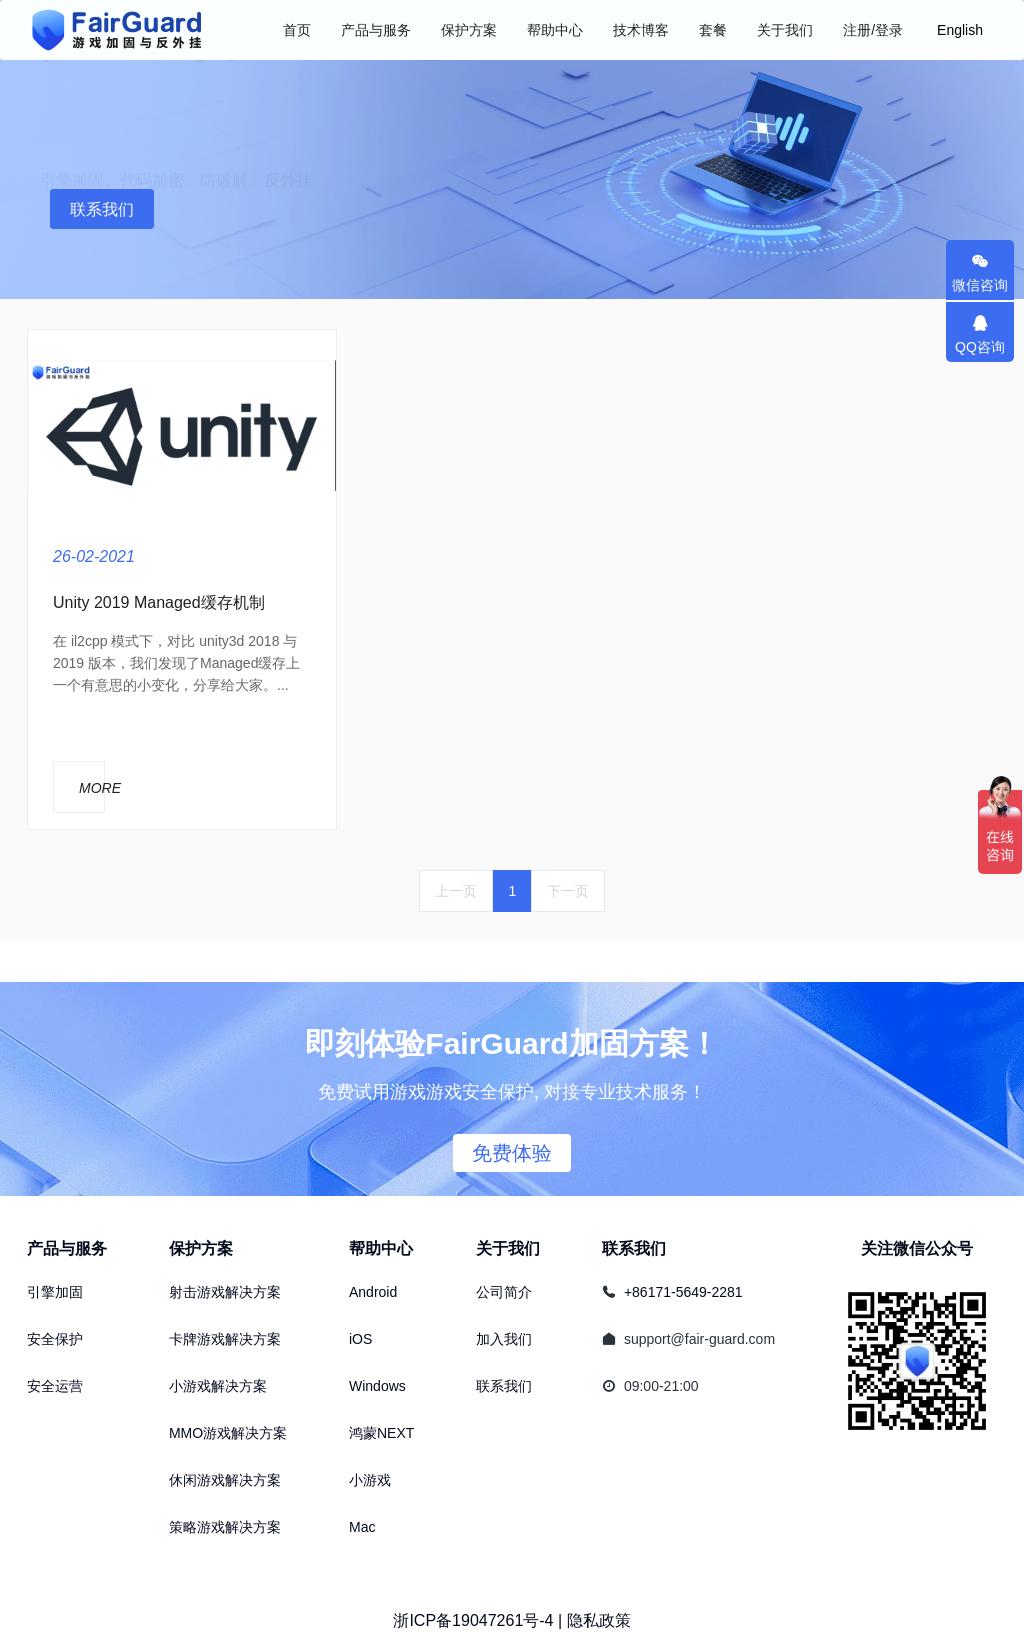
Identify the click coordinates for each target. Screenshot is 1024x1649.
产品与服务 (67, 1248)
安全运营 (55, 1386)
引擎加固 (55, 1292)
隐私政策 (599, 1620)
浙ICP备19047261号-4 (473, 1620)
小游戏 (370, 1480)
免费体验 (512, 1153)
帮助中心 (381, 1248)
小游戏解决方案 (218, 1386)
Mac (362, 1527)
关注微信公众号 (917, 1248)
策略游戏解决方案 (225, 1527)
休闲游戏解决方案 (225, 1480)
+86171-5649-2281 (683, 1292)
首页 (297, 30)
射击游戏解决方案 (225, 1292)
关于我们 (508, 1248)
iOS (360, 1339)
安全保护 (55, 1339)
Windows (377, 1386)
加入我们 (504, 1339)
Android (373, 1292)
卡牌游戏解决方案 (225, 1339)
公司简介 (504, 1292)
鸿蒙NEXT (381, 1433)
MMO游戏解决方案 (228, 1433)
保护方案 (201, 1248)
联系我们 (102, 209)
